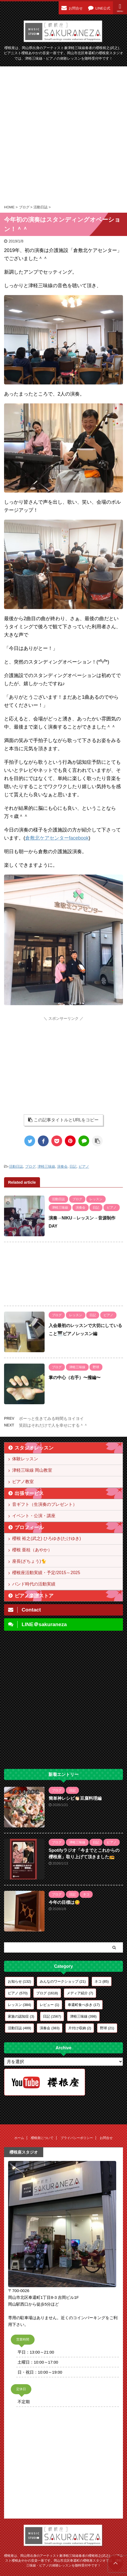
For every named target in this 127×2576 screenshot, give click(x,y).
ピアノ (84, 1166)
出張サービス (29, 1493)
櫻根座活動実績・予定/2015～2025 (46, 1572)
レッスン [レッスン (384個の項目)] (19, 2005)
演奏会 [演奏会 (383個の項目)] (49, 2028)
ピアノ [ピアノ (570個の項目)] (18, 1993)
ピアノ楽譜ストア (34, 1595)
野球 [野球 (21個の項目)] (107, 2028)
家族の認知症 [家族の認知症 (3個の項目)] (21, 2016)
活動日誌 (16, 1166)
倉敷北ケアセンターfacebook (57, 838)
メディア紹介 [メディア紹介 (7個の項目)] (80, 1993)
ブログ (30, 1166)
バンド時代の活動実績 (33, 1584)
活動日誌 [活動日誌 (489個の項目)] (19, 2028)
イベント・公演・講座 (33, 1515)
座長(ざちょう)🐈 (29, 1561)
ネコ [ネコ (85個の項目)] (102, 1981)
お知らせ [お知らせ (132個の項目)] (19, 1981)
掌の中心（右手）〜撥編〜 (75, 1377)
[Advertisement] (63, 135)
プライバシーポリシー (77, 2138)
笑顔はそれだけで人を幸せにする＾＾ (53, 1425)
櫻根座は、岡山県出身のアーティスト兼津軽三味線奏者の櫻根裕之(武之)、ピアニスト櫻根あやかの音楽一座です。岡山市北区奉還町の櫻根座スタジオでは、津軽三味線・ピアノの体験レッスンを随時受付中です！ (63, 2560)
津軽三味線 (46, 1166)
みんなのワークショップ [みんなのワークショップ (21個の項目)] (63, 1981)
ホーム (19, 2138)
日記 (72, 1166)
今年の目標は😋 (64, 1902)
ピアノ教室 (23, 1481)
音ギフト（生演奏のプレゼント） (44, 1504)
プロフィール (29, 1527)
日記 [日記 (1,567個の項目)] (52, 2016)
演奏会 (62, 1166)
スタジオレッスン (34, 1448)
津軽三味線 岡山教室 (32, 1470)
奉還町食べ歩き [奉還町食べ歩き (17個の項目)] (84, 2005)
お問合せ (106, 2138)
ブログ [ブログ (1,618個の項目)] (47, 1993)
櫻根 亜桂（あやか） (32, 1550)
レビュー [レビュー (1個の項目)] (49, 2005)
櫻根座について (42, 2138)
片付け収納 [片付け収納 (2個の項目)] (79, 2028)
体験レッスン (25, 1459)
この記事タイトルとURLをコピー (63, 1120)
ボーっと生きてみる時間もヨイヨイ (51, 1418)
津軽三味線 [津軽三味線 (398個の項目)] (83, 2016)
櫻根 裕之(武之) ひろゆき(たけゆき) (46, 1538)
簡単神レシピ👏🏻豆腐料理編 (75, 1798)
